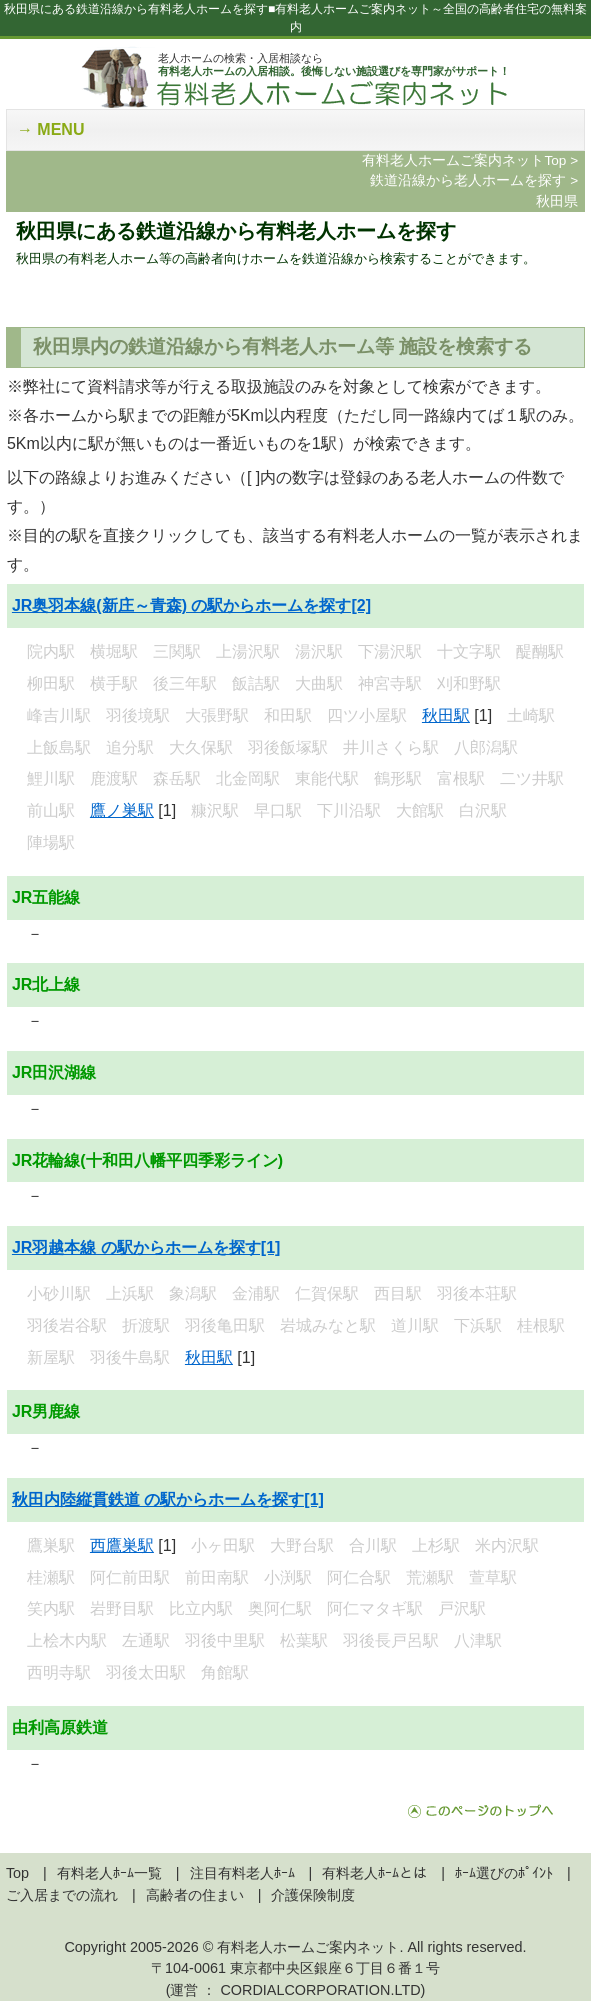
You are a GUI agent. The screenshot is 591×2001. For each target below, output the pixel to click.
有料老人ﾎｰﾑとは (374, 1873)
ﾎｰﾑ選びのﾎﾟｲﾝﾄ (504, 1873)
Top (17, 1873)
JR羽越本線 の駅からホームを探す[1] (146, 1247)
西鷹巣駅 (122, 1545)
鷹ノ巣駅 (122, 810)
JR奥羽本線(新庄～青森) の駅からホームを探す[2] (191, 605)
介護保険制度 (313, 1895)
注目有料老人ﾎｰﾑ (242, 1873)
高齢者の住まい (195, 1895)
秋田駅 (446, 715)
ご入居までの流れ (62, 1895)
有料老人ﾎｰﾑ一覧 (109, 1873)
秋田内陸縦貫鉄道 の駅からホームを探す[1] (168, 1499)
